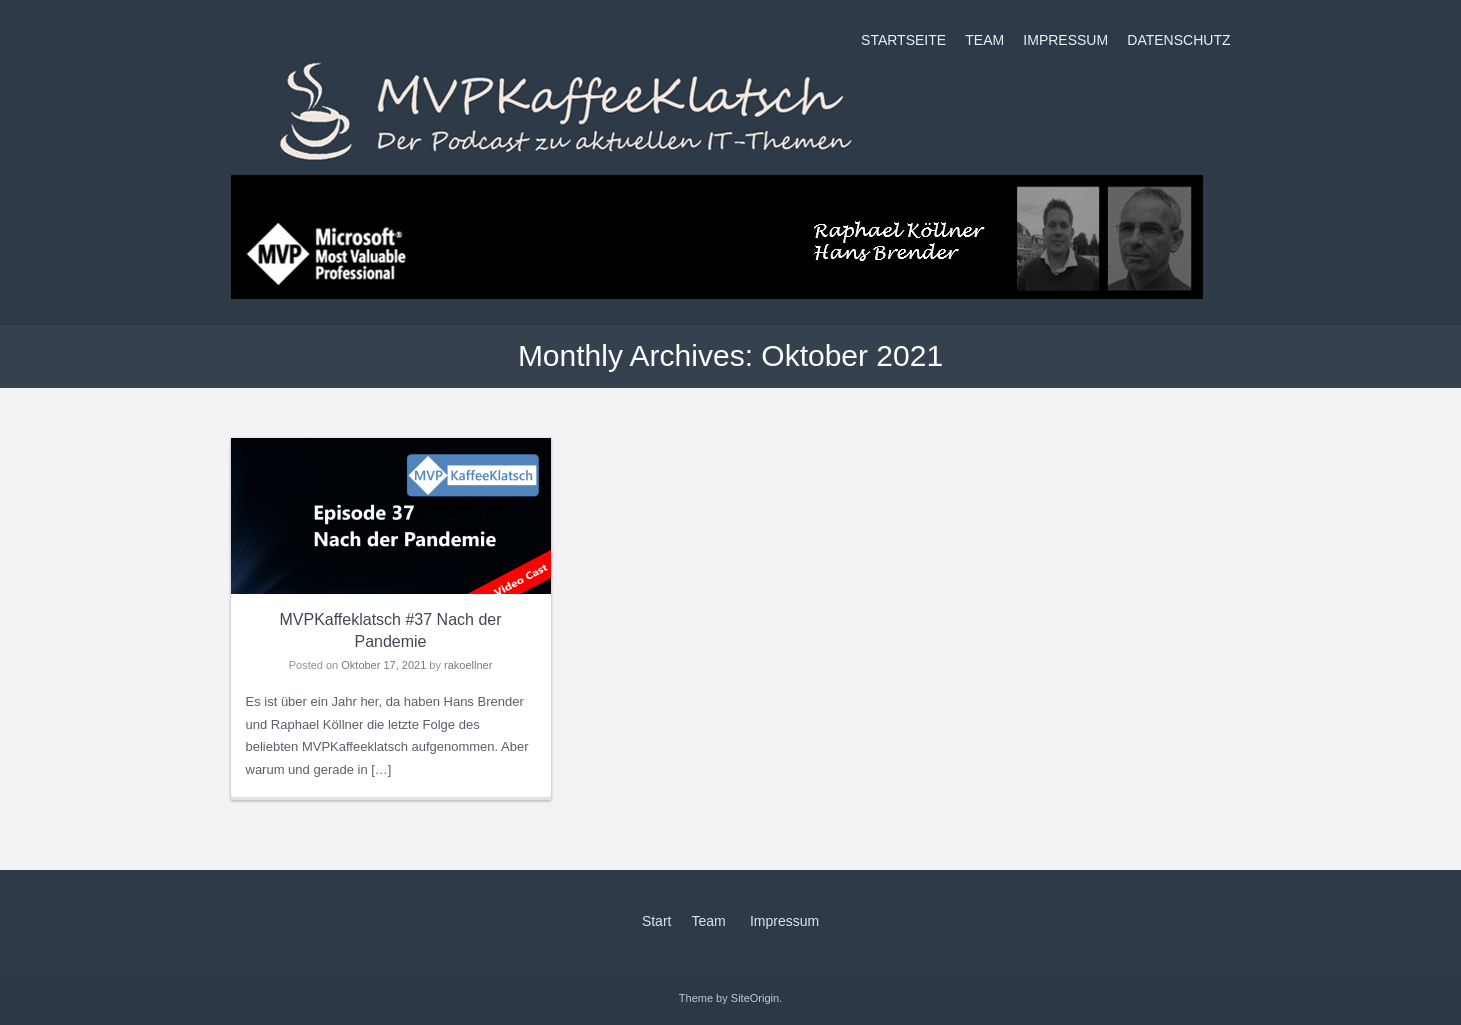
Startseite (903, 40)
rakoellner (468, 665)
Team (984, 40)
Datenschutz (1178, 40)
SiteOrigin (755, 998)
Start (657, 921)
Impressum (1065, 40)
